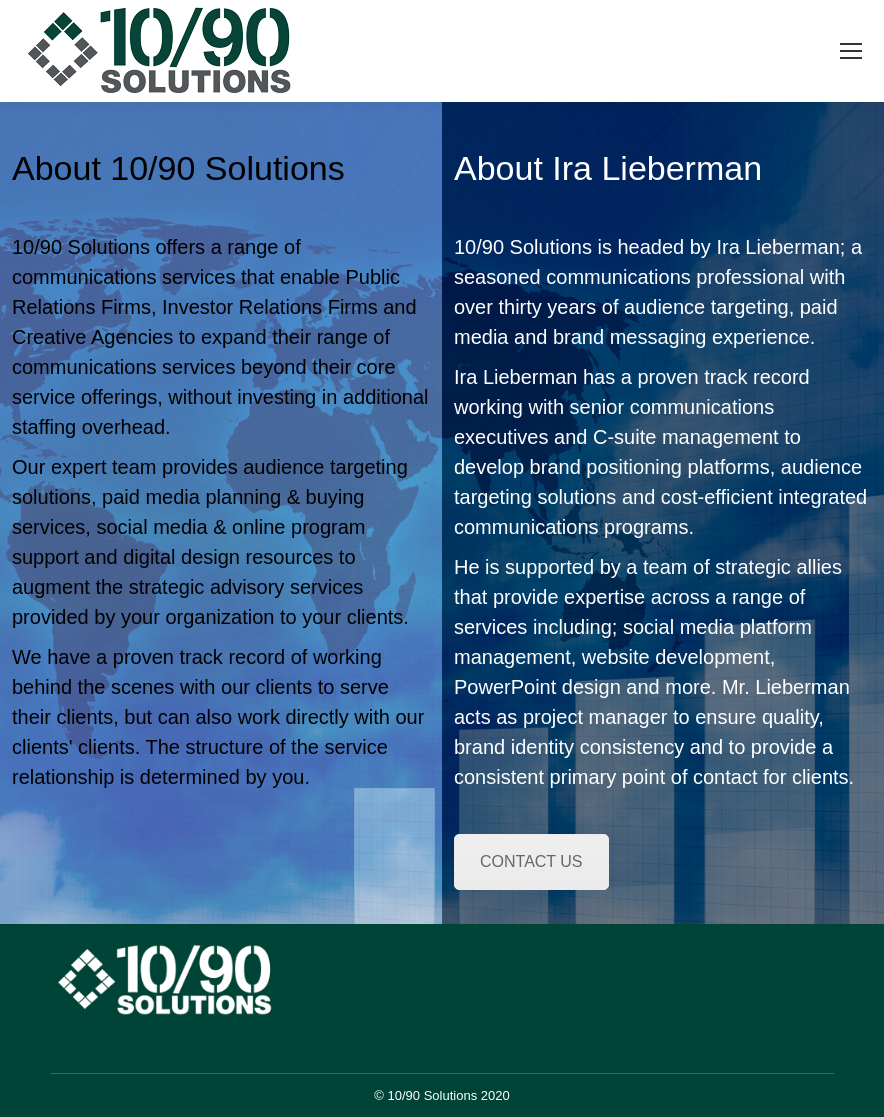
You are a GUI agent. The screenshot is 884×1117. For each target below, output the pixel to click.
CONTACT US (531, 861)
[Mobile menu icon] (851, 51)
